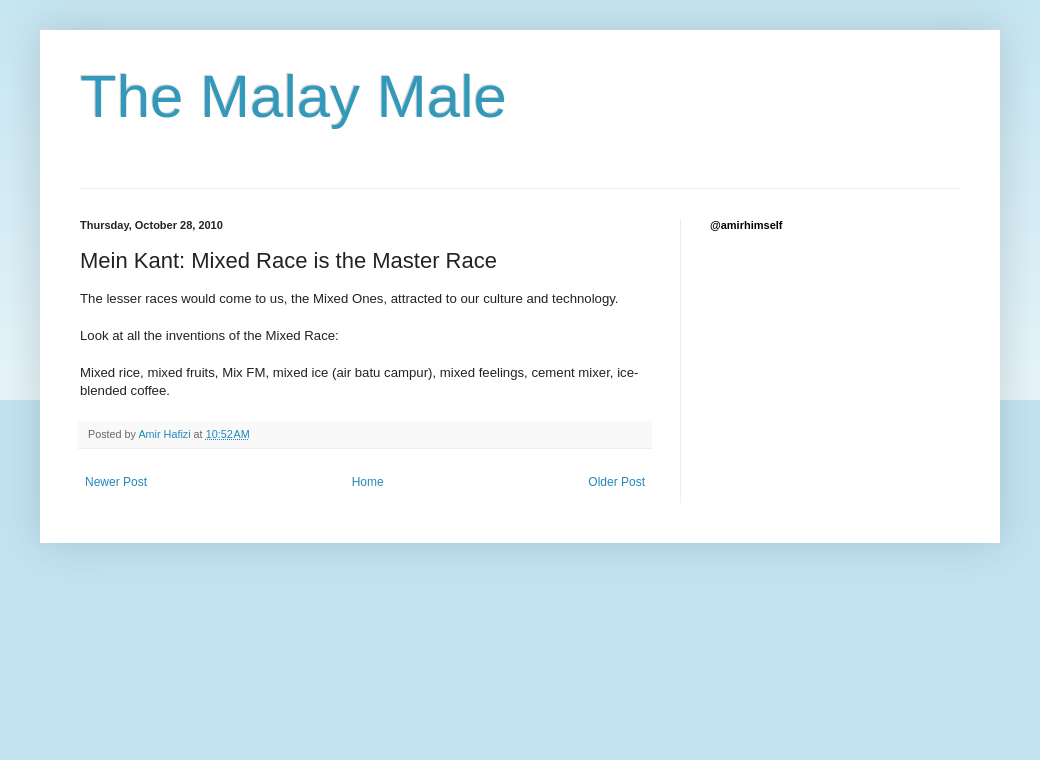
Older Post (616, 482)
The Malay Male (293, 96)
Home (368, 482)
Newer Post (116, 482)
